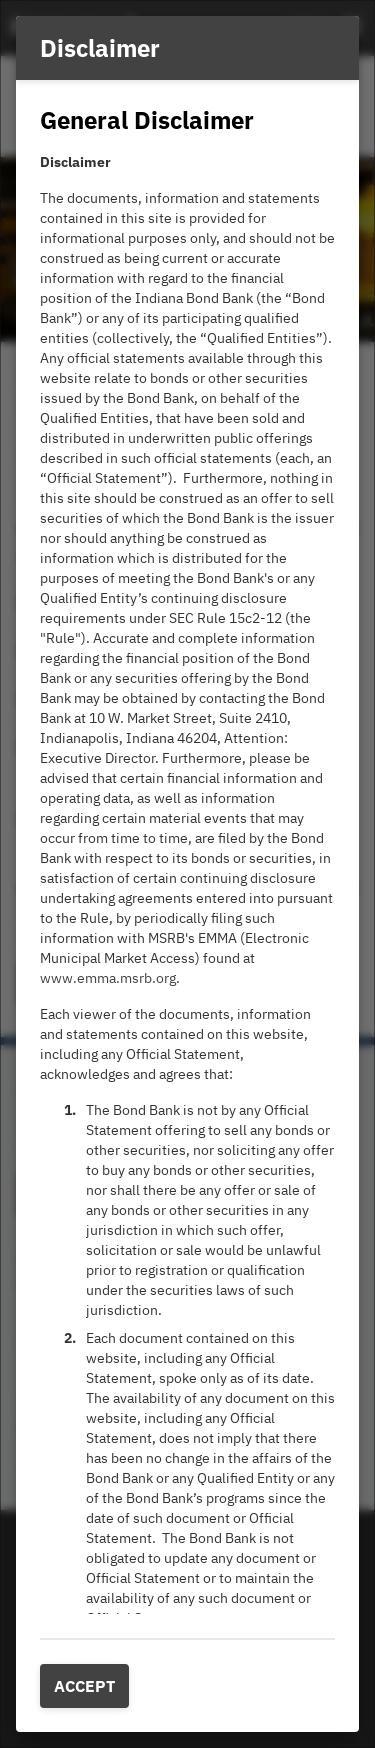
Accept (84, 1686)
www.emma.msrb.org (108, 978)
